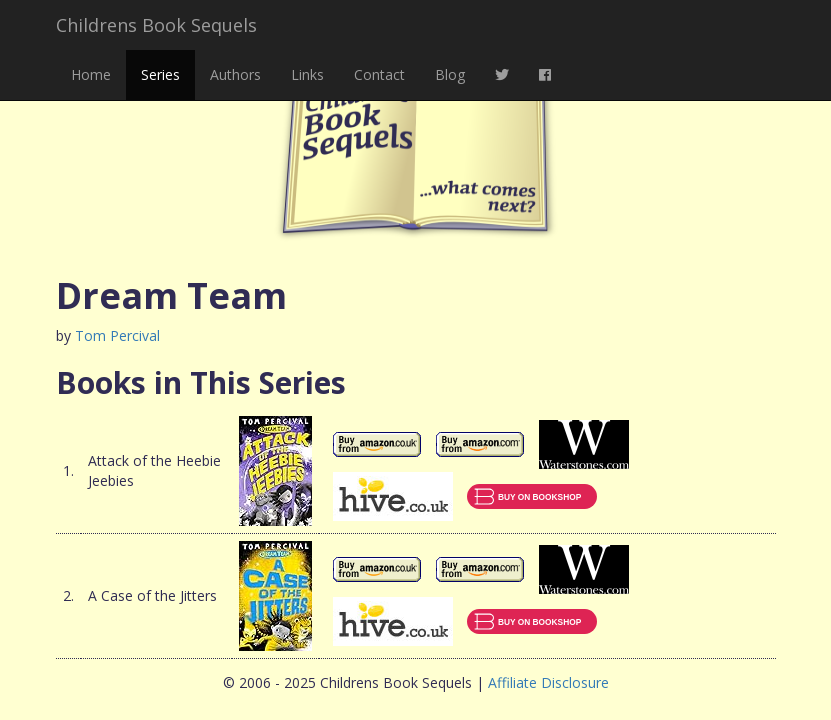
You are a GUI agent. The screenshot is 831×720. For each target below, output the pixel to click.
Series (160, 74)
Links (307, 74)
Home (91, 74)
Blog (450, 74)
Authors (235, 74)
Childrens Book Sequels (156, 25)
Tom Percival (117, 335)
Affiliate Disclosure (548, 682)
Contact (379, 74)
